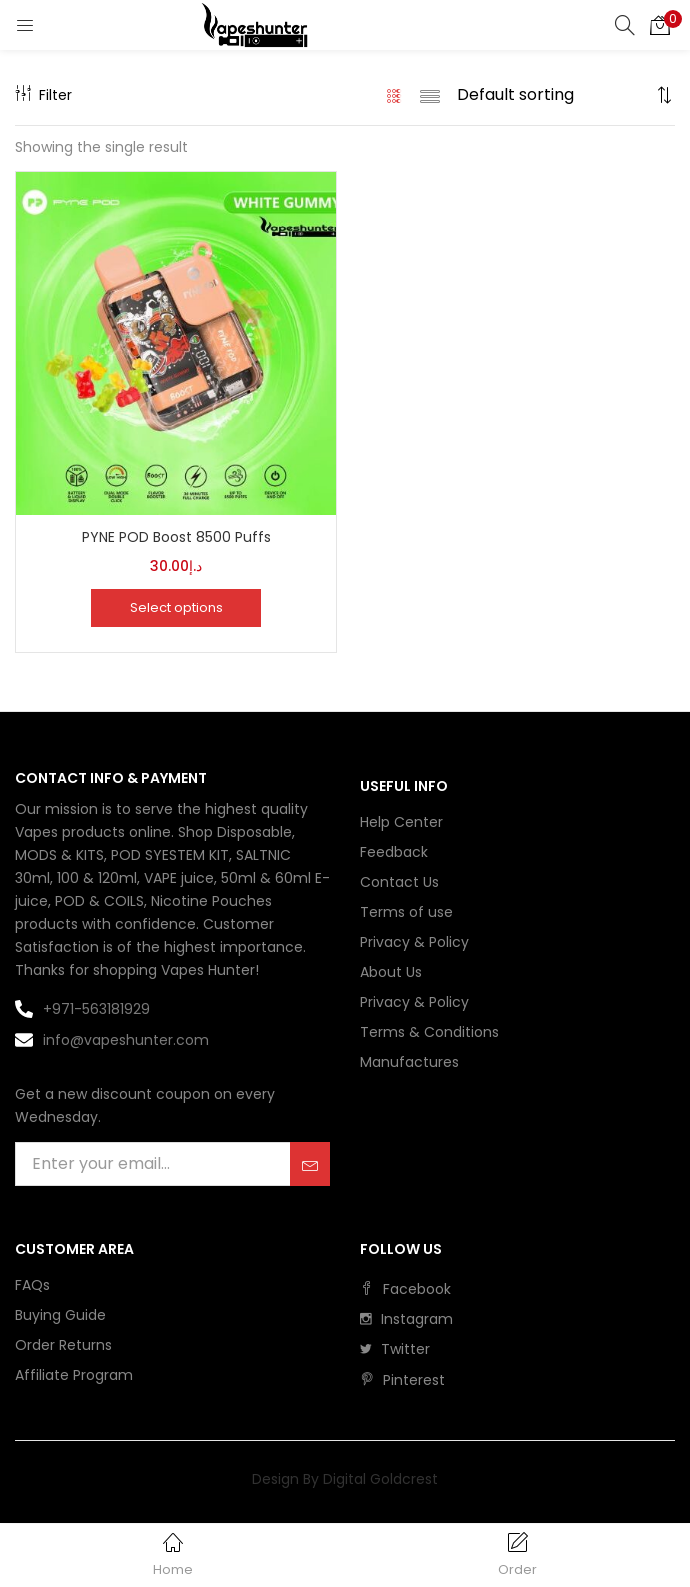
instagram (406, 1319)
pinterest (402, 1380)
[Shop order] (554, 95)
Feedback (394, 852)
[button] (660, 25)
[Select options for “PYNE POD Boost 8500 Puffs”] (176, 608)
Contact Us (399, 882)
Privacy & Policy (414, 942)
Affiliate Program (74, 1375)
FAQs (32, 1285)
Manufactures (409, 1062)
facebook (405, 1289)
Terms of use (406, 912)
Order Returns (63, 1345)
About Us (391, 972)
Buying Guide (60, 1315)
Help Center (401, 822)
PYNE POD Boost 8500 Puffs (176, 537)
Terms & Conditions (429, 1032)
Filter (43, 95)
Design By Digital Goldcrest (345, 1479)
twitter (395, 1349)
